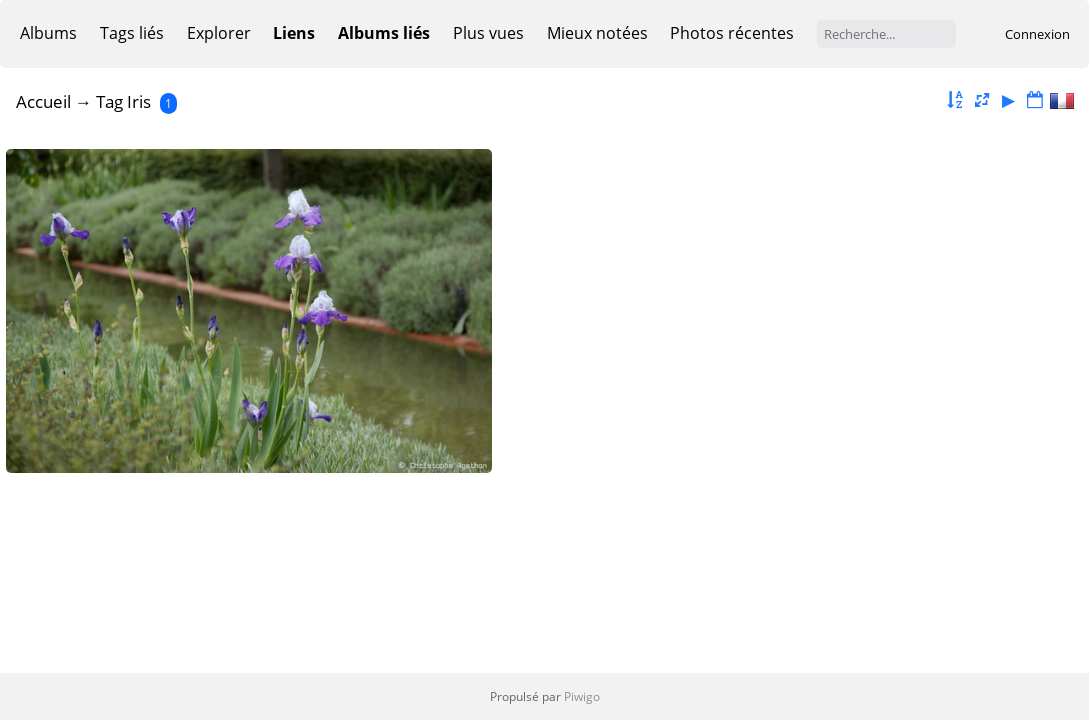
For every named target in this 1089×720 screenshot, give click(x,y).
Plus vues (488, 33)
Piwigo (582, 696)
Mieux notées (597, 33)
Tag (109, 101)
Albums (48, 33)
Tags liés (132, 33)
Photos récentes (732, 33)
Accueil (43, 101)
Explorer (219, 33)
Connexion (1037, 34)
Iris (139, 101)
